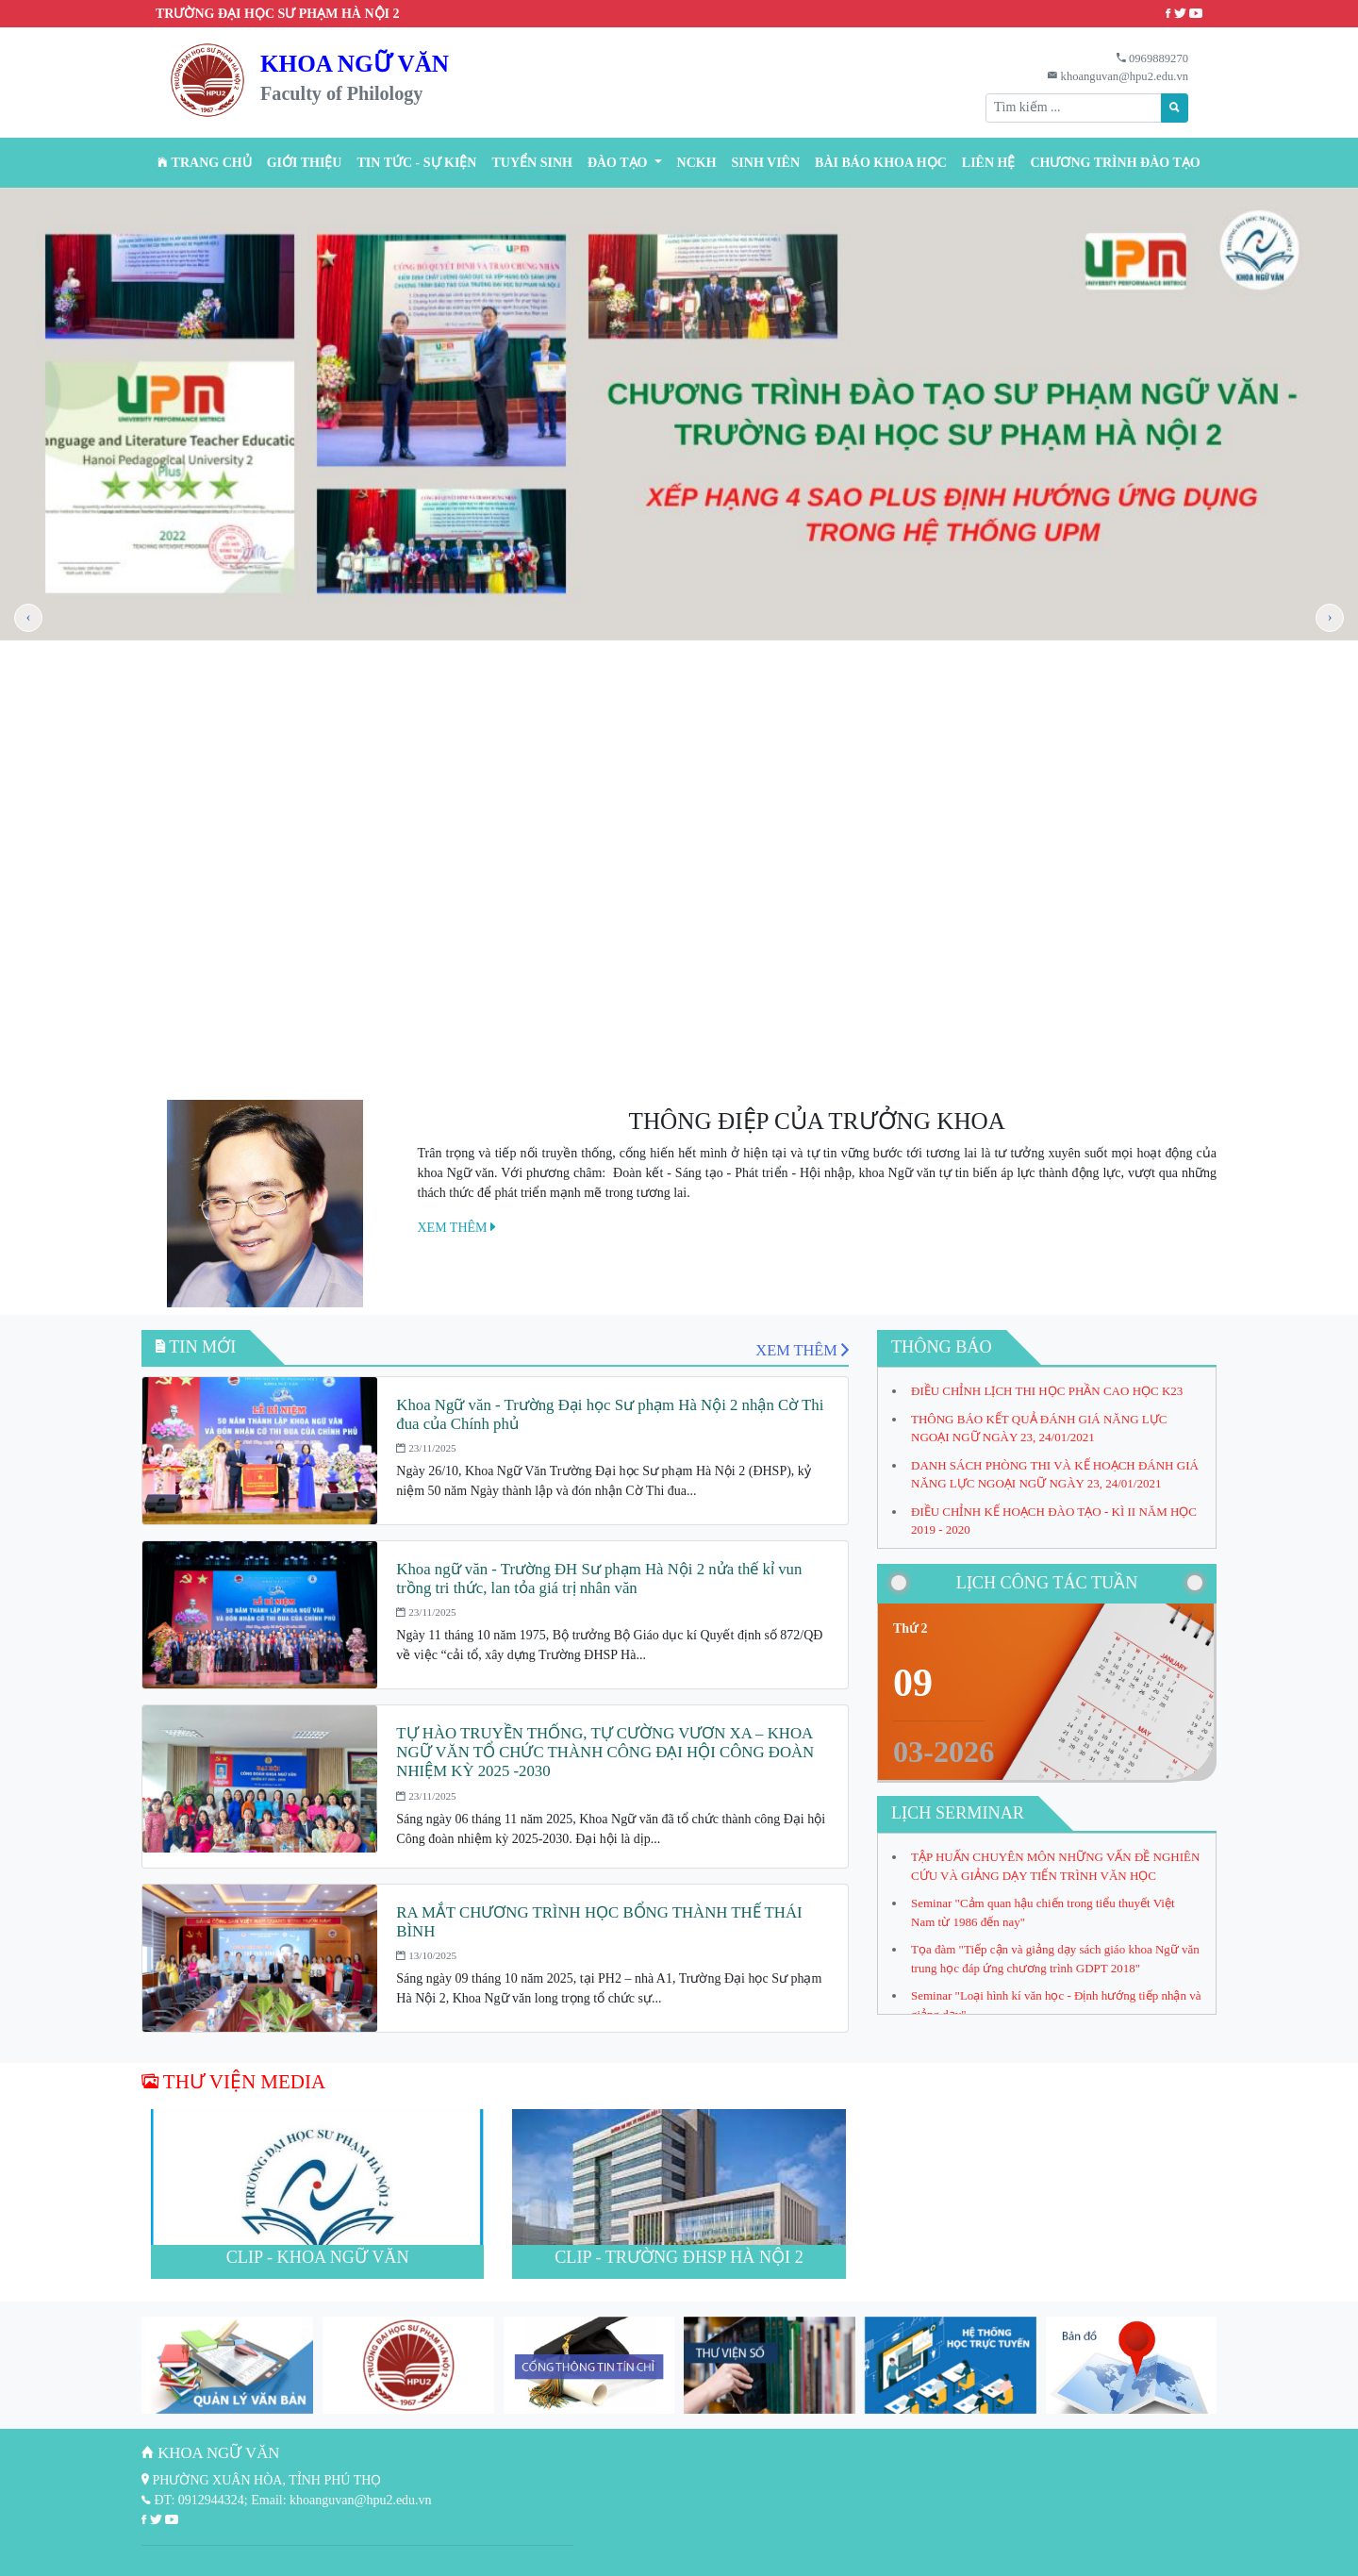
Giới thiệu (304, 163)
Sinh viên (766, 163)
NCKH (697, 163)
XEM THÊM (457, 1228)
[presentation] (28, 618)
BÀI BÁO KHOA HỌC (881, 163)
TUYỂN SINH (531, 163)
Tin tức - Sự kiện (416, 163)
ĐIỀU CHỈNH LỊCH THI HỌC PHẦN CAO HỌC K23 (1047, 1391)
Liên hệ (989, 163)
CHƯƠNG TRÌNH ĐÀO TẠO (1115, 163)
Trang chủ (204, 163)
